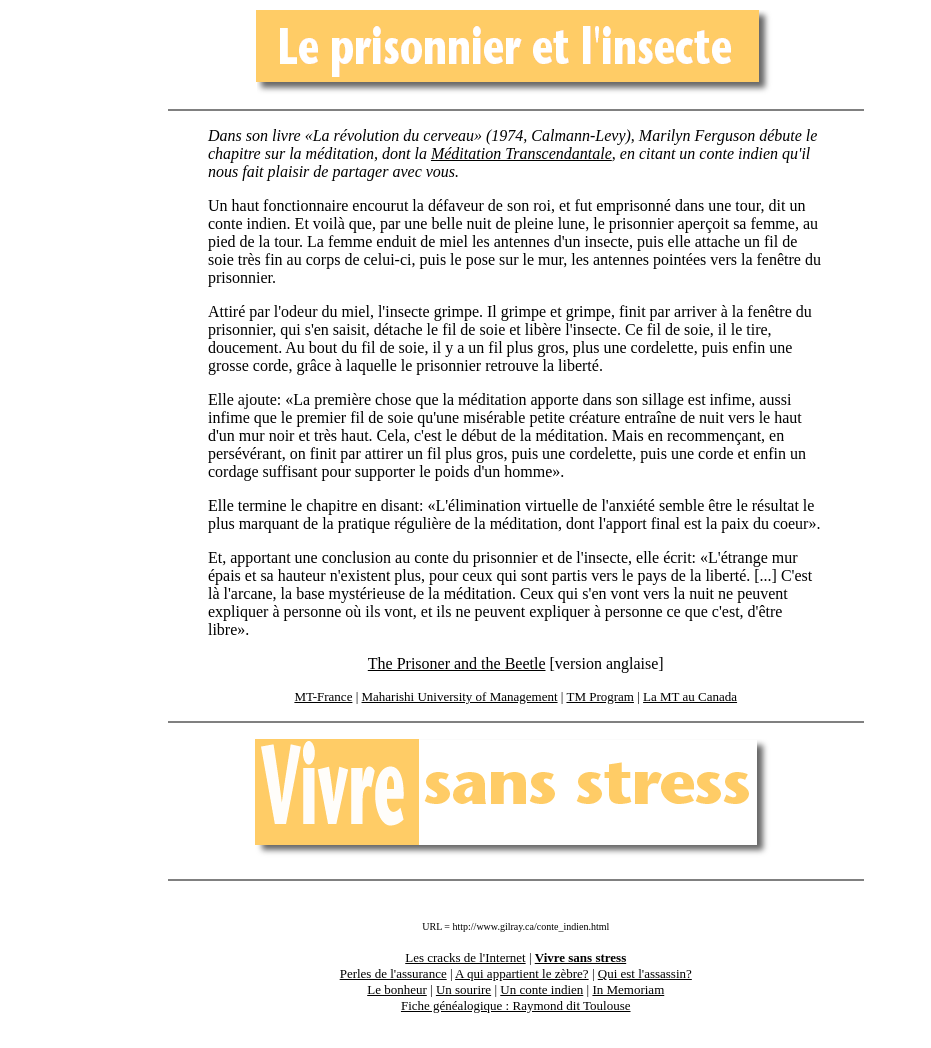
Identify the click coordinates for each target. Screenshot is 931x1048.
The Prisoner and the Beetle (457, 663)
